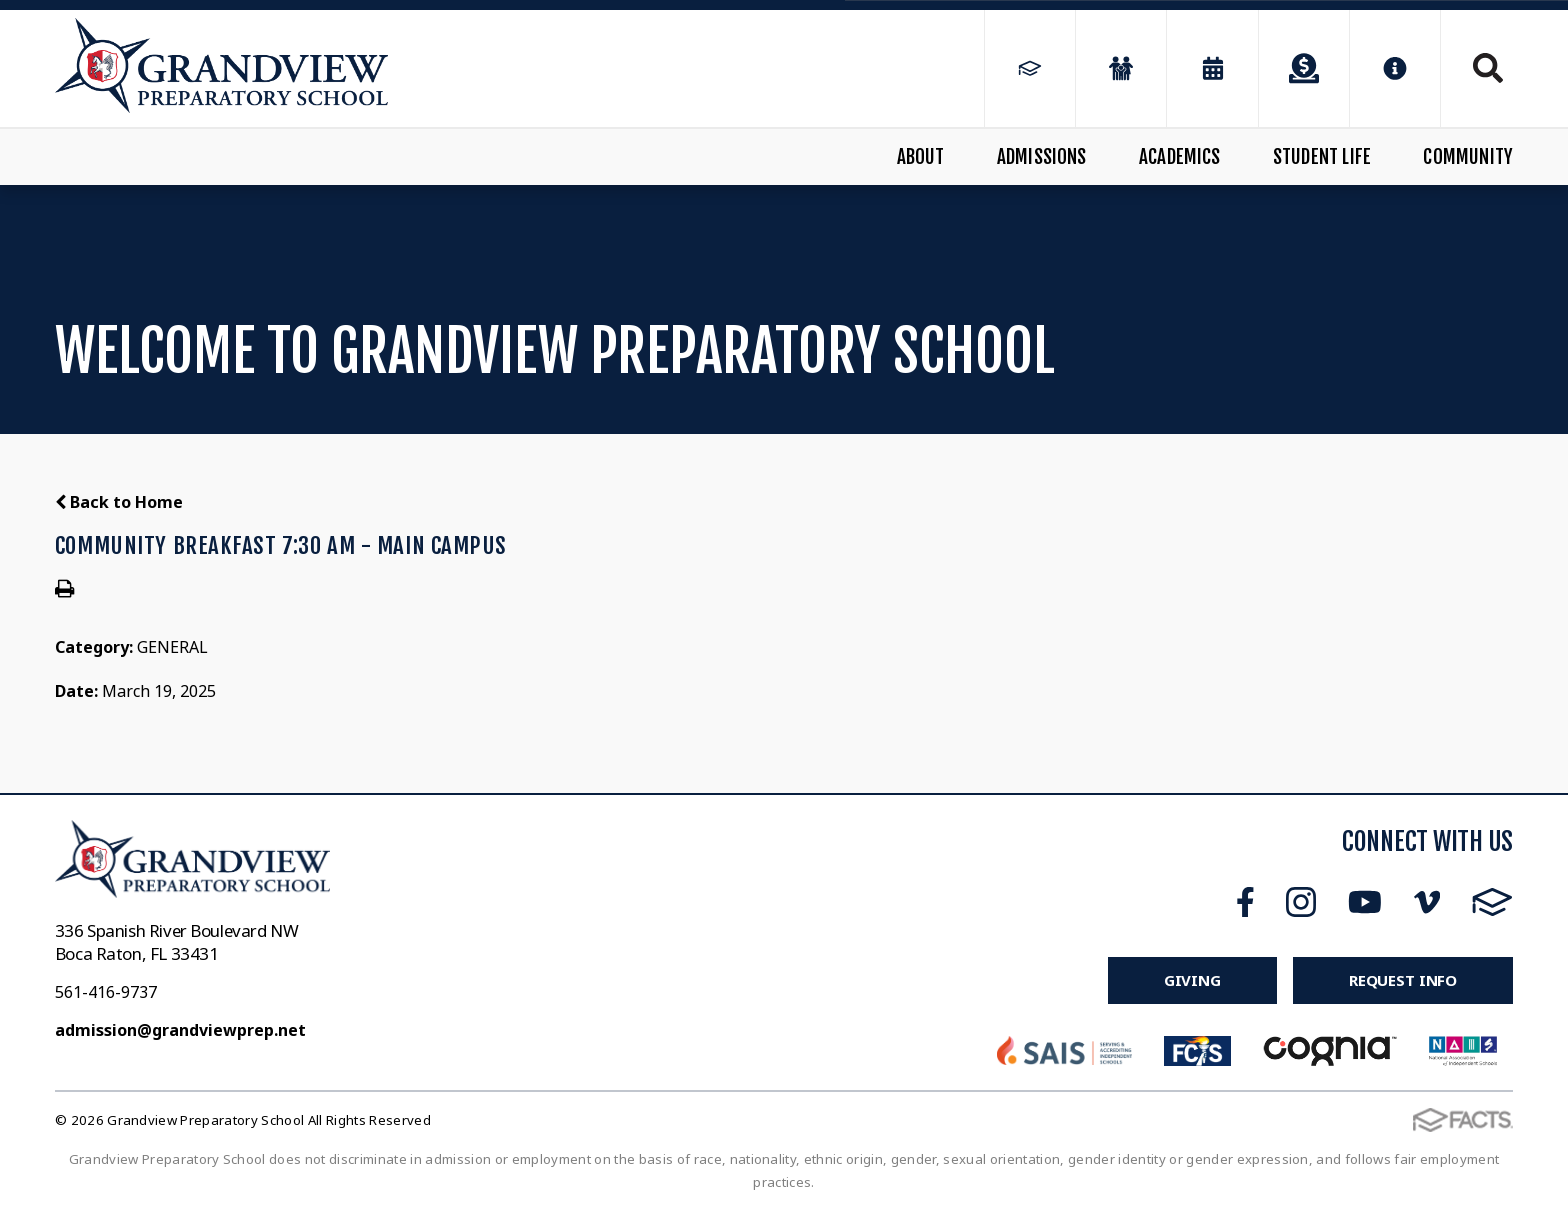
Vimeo (1427, 902)
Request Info (1403, 980)
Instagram (1301, 902)
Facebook (1245, 902)
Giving (1192, 980)
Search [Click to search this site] (1488, 68)
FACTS (1492, 902)
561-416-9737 (106, 992)
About (921, 157)
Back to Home (119, 502)
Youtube (1365, 902)
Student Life (1322, 157)
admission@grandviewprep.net (180, 1030)
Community (1468, 157)
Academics (1180, 157)
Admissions (1042, 157)
